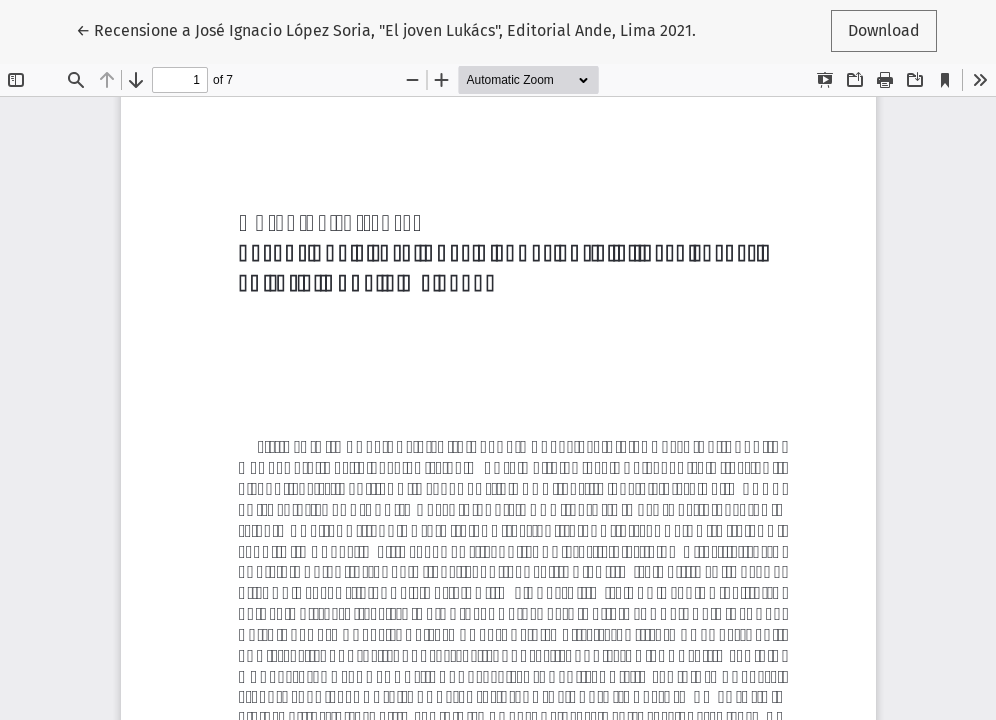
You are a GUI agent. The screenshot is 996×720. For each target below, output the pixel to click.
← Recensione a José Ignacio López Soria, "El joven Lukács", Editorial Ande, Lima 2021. (386, 29)
